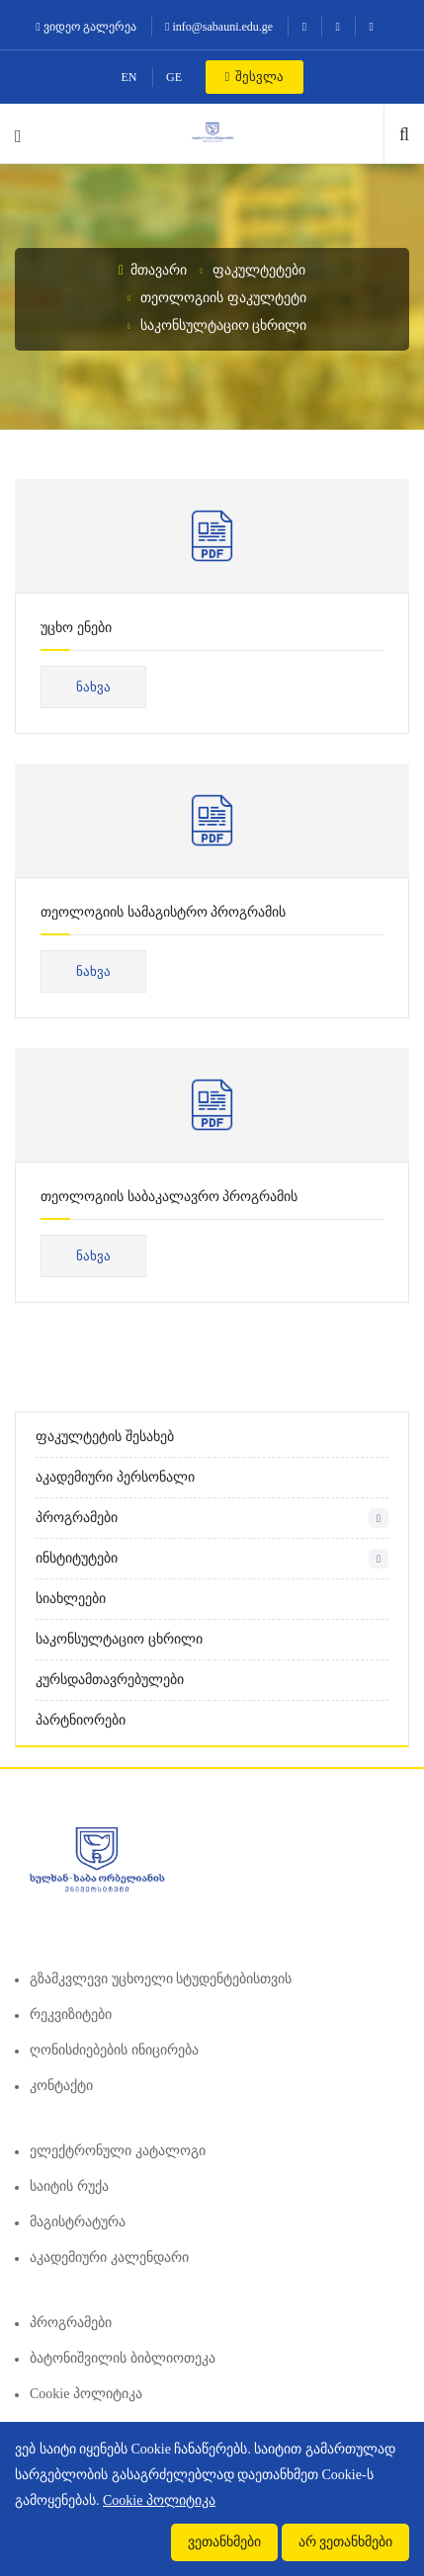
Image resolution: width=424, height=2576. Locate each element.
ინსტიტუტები (77, 1558)
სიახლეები (71, 1598)
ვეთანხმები (224, 2542)
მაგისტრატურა (78, 2221)
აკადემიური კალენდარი (109, 2257)
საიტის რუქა (69, 2186)
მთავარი (153, 270)
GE (174, 77)
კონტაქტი (61, 2085)
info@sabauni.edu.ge (219, 27)
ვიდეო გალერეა (85, 27)
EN (129, 77)
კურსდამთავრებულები (110, 1679)
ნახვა (93, 687)
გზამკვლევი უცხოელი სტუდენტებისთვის (161, 1979)
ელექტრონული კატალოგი (118, 2150)
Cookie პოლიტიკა (86, 2393)
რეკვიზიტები (71, 2014)
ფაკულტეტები (258, 270)
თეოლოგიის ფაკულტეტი (223, 297)
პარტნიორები (81, 1720)
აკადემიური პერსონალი (115, 1477)
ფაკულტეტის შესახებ (105, 1436)
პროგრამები (77, 1517)
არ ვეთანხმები (345, 2542)
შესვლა (254, 76)
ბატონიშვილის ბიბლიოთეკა (122, 2358)
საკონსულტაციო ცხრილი (223, 325)
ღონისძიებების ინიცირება (114, 2050)
